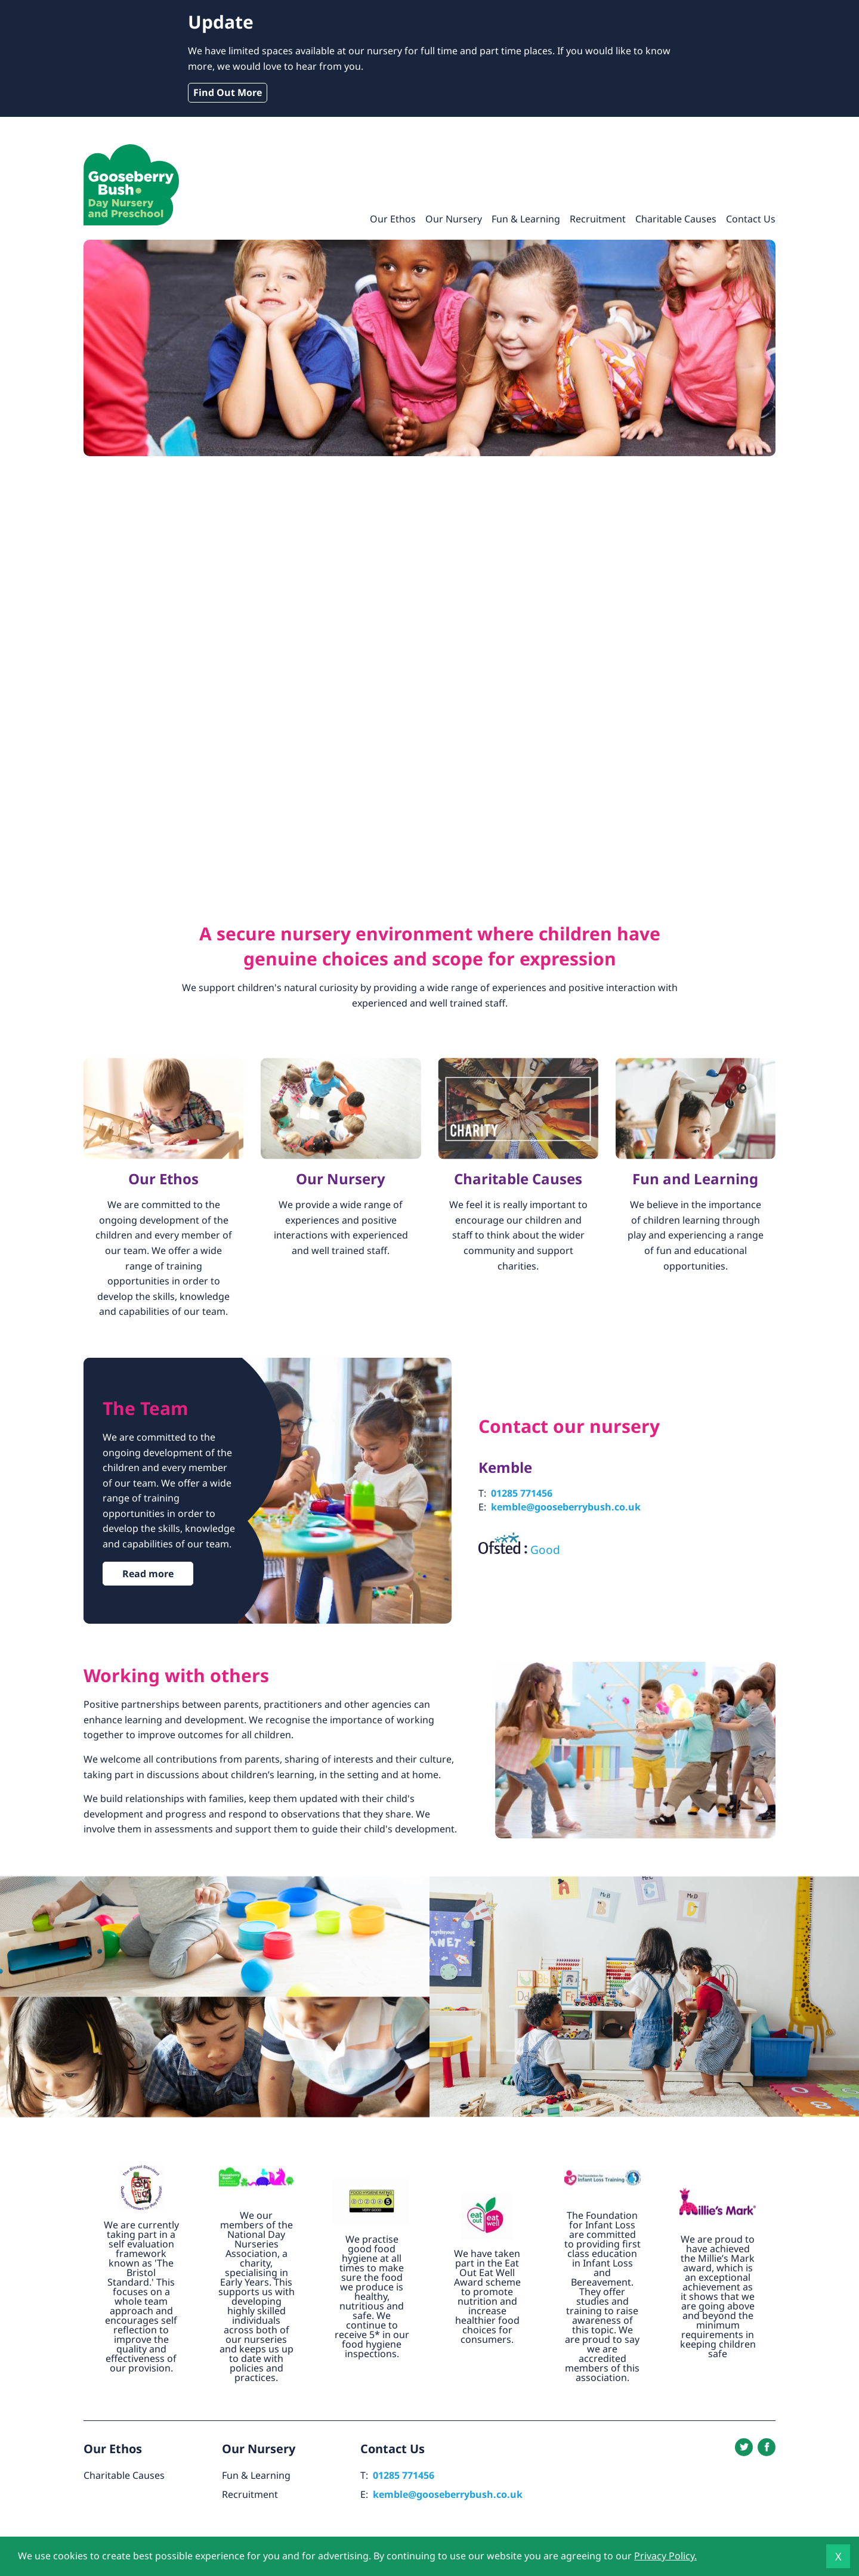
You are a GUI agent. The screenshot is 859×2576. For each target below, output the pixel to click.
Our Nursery (453, 218)
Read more (148, 1573)
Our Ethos (393, 218)
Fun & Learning (526, 218)
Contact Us (750, 218)
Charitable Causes (675, 218)
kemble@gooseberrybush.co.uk (566, 1506)
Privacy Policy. (665, 2555)
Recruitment (598, 218)
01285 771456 (521, 1493)
